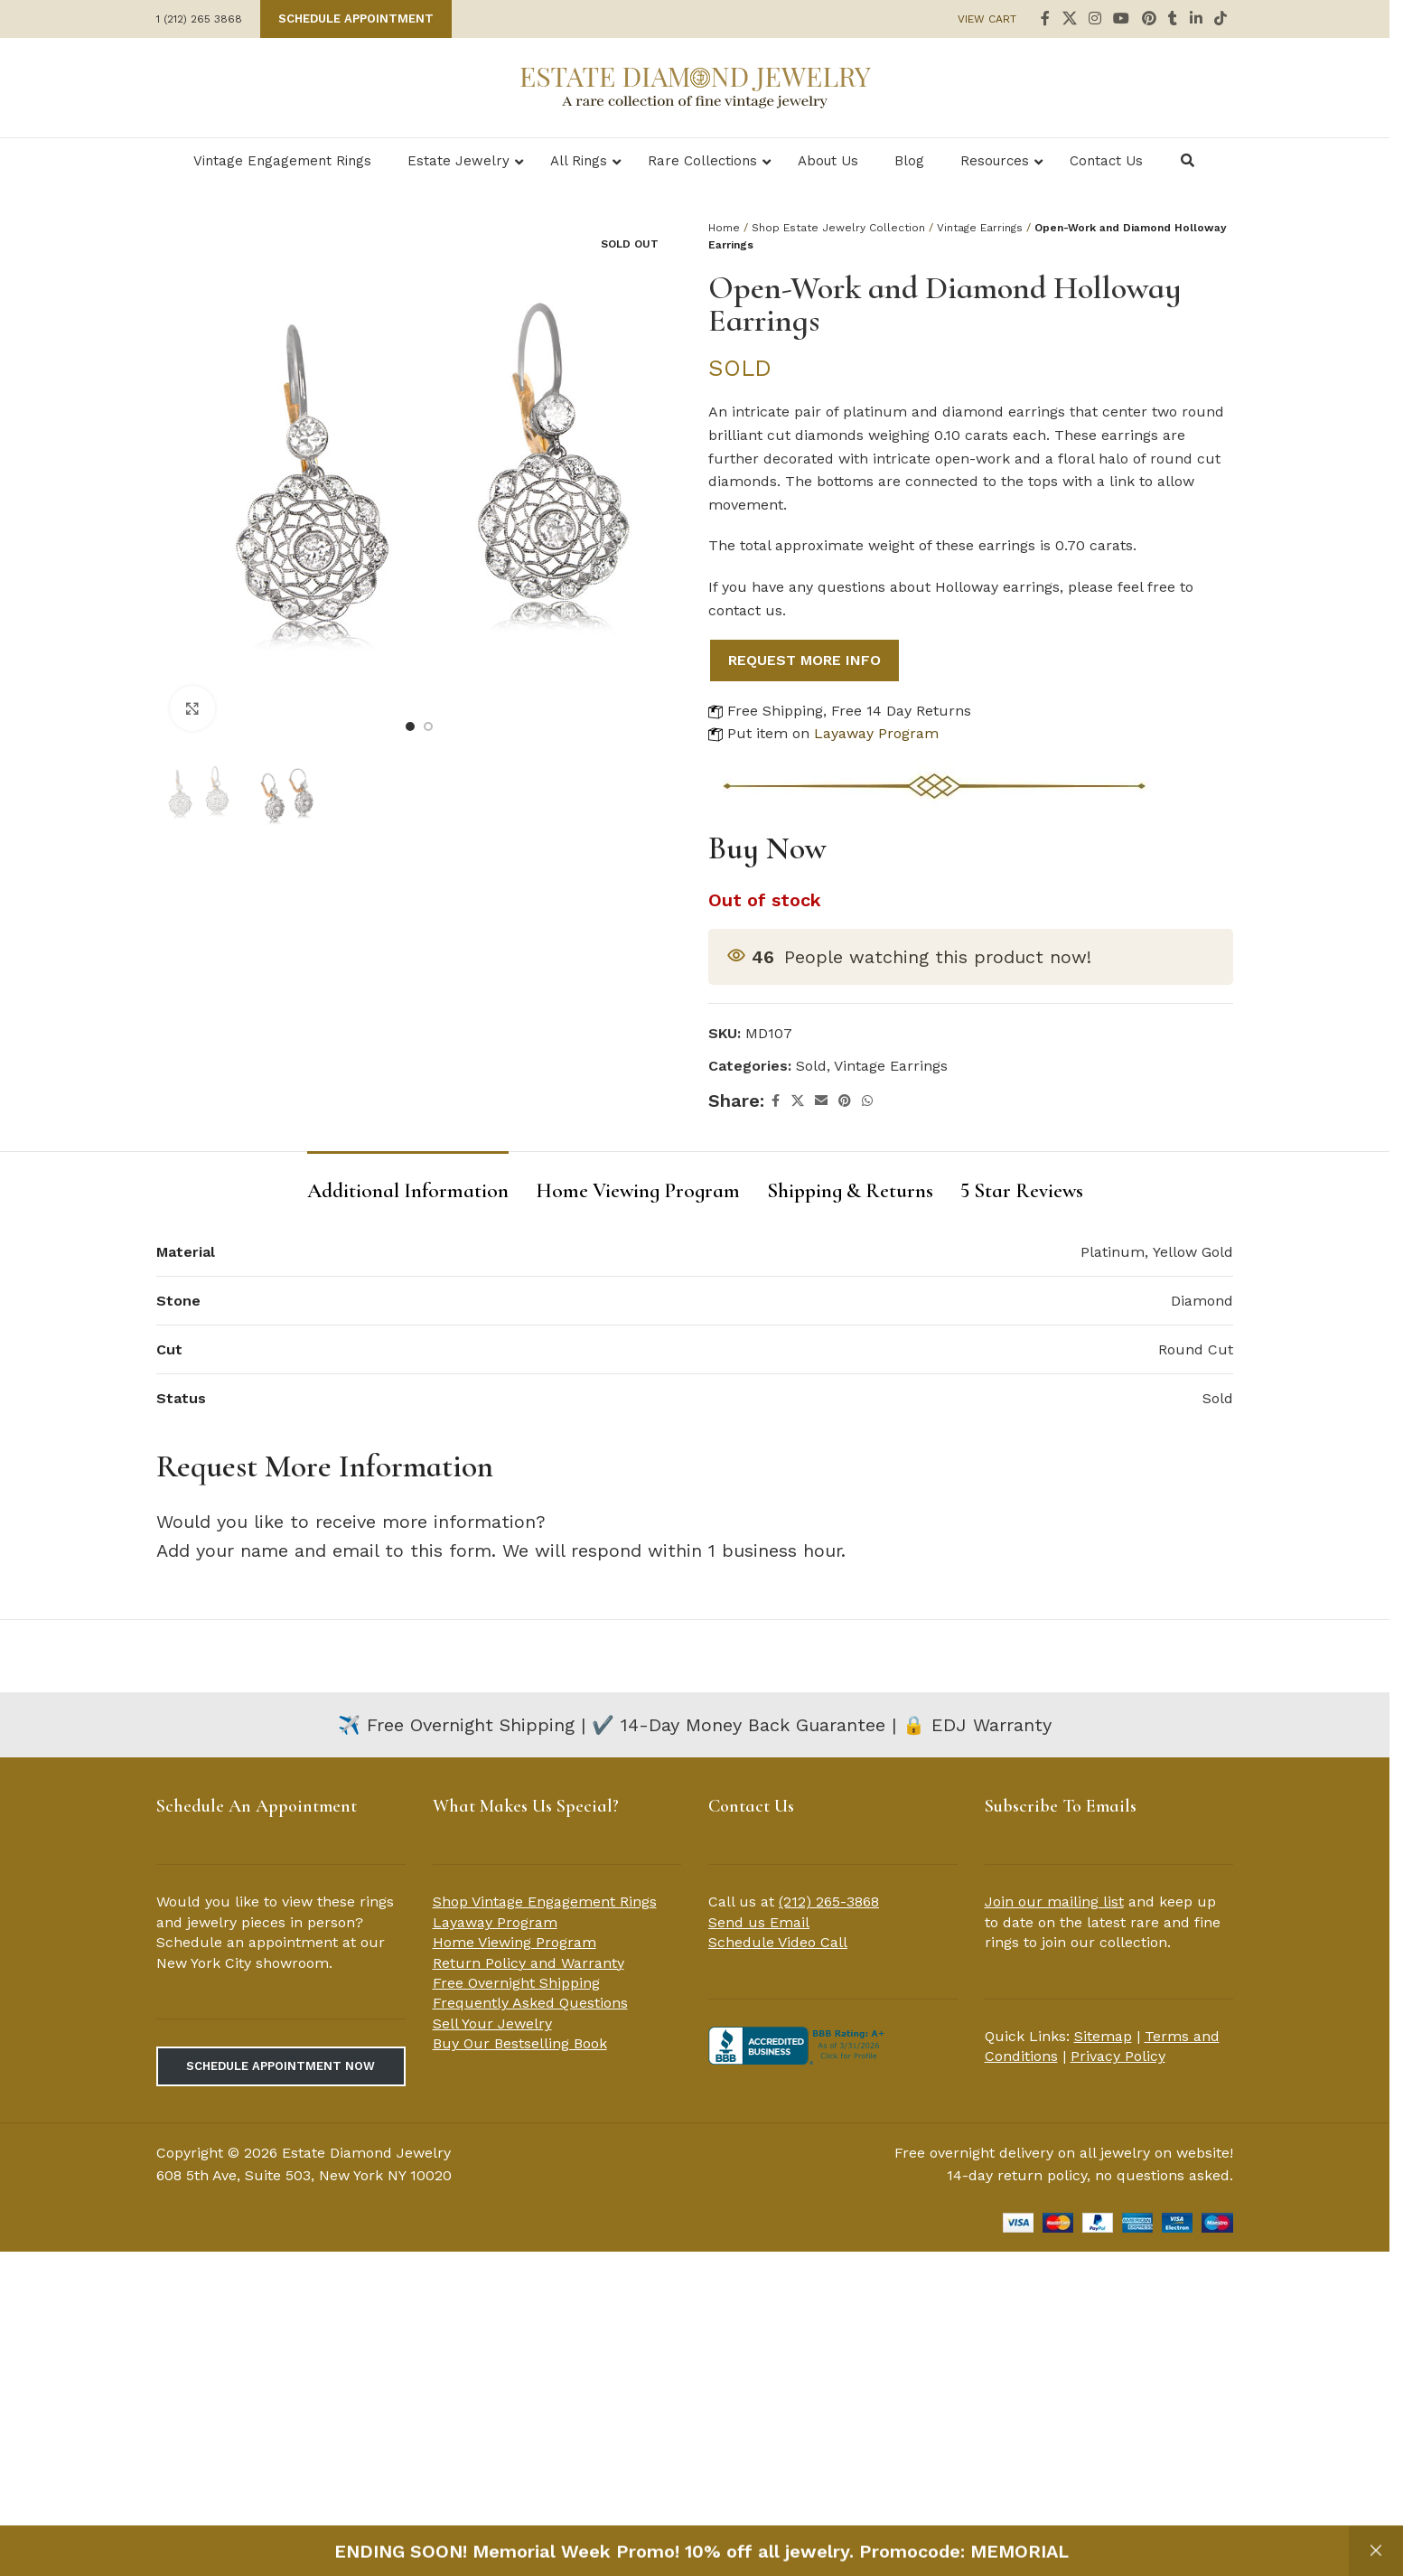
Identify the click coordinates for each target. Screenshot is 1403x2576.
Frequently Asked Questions (530, 2002)
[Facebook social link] (1045, 19)
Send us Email (758, 1922)
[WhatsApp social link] (867, 1101)
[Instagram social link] (1094, 19)
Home (724, 227)
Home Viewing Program (514, 1942)
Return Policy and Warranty (528, 1963)
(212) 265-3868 (829, 1901)
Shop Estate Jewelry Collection (838, 227)
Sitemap (1103, 2036)
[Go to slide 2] (428, 726)
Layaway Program (876, 733)
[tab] (408, 1182)
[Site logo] (694, 86)
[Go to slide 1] (410, 726)
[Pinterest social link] (1149, 19)
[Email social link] (821, 1101)
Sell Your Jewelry (492, 2023)
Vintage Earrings (980, 227)
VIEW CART (987, 19)
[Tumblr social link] (1172, 19)
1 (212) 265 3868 (199, 19)
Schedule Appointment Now (280, 2066)
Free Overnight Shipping (516, 1982)
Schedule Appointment (356, 18)
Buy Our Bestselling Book (520, 2043)
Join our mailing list (1054, 1901)
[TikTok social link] (1221, 19)
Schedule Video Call (777, 1942)
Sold (811, 1065)
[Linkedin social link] (1195, 19)
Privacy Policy (1118, 2056)
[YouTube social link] (1122, 19)
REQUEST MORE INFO (804, 660)
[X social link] (1069, 19)
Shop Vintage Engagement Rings (545, 1901)
